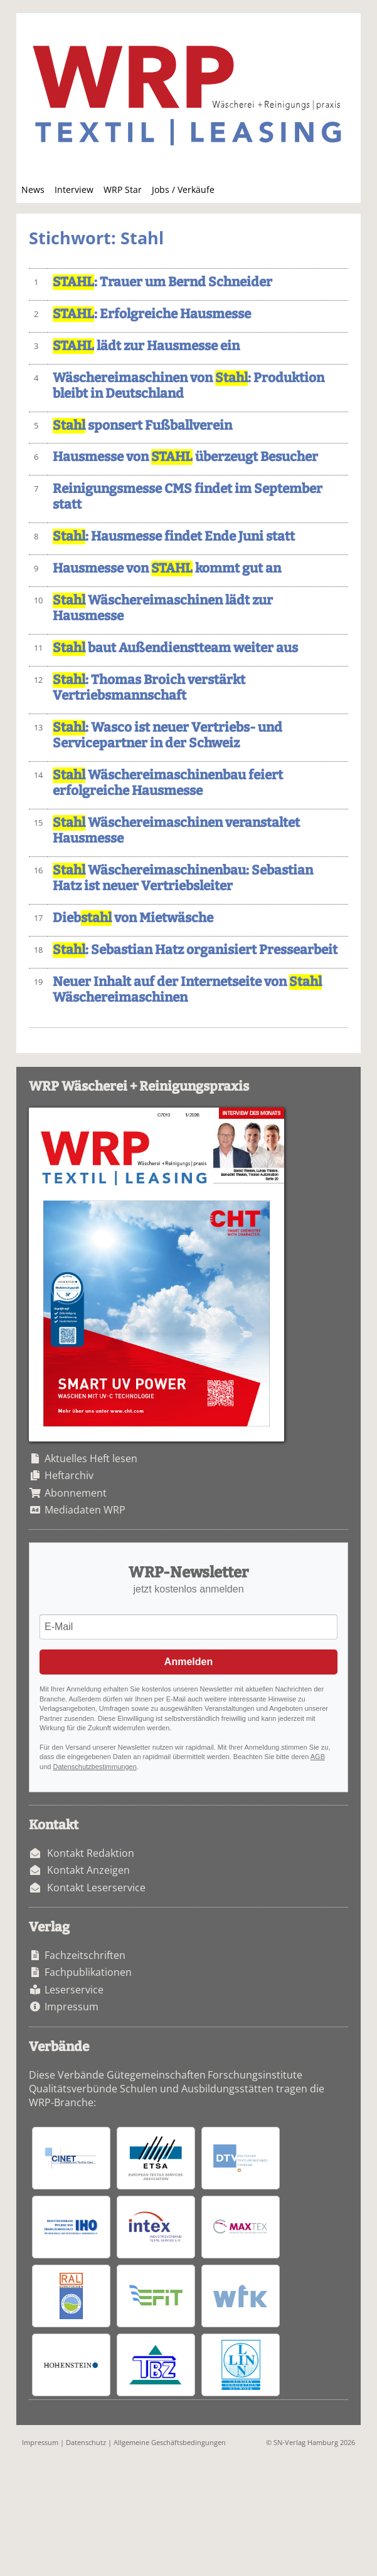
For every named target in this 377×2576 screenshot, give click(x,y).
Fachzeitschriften (85, 1955)
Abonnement (76, 1493)
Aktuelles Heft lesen (91, 1458)
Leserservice (74, 1990)
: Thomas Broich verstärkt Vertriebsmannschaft (149, 688)
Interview (74, 189)
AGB (318, 1756)
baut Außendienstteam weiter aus (175, 648)
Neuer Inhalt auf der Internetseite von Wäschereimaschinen (187, 989)
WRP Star (123, 189)
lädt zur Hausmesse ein (146, 346)
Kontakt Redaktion (90, 1853)
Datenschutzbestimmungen (94, 1766)
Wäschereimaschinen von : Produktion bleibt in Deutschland (188, 386)
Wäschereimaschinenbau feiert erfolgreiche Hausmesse (168, 783)
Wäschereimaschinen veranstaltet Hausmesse (176, 830)
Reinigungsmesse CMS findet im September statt (187, 496)
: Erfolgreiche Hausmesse (152, 314)
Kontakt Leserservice (96, 1887)
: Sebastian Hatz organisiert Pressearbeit (195, 950)
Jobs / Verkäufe (183, 189)
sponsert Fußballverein (142, 426)
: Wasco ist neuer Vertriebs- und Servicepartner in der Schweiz (167, 735)
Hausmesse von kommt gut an (167, 568)
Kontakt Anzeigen (88, 1870)
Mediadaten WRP (85, 1510)
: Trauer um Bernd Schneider (162, 282)
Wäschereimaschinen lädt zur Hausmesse (163, 608)
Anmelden (188, 1661)
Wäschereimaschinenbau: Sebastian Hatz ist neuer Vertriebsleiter (183, 878)
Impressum (71, 2006)
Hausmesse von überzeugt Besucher (185, 457)
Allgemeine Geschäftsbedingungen (170, 2442)
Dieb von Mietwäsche (133, 918)
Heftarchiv (69, 1475)
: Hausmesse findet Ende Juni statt (174, 536)
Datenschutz (86, 2442)
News (33, 189)
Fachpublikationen (88, 1972)
